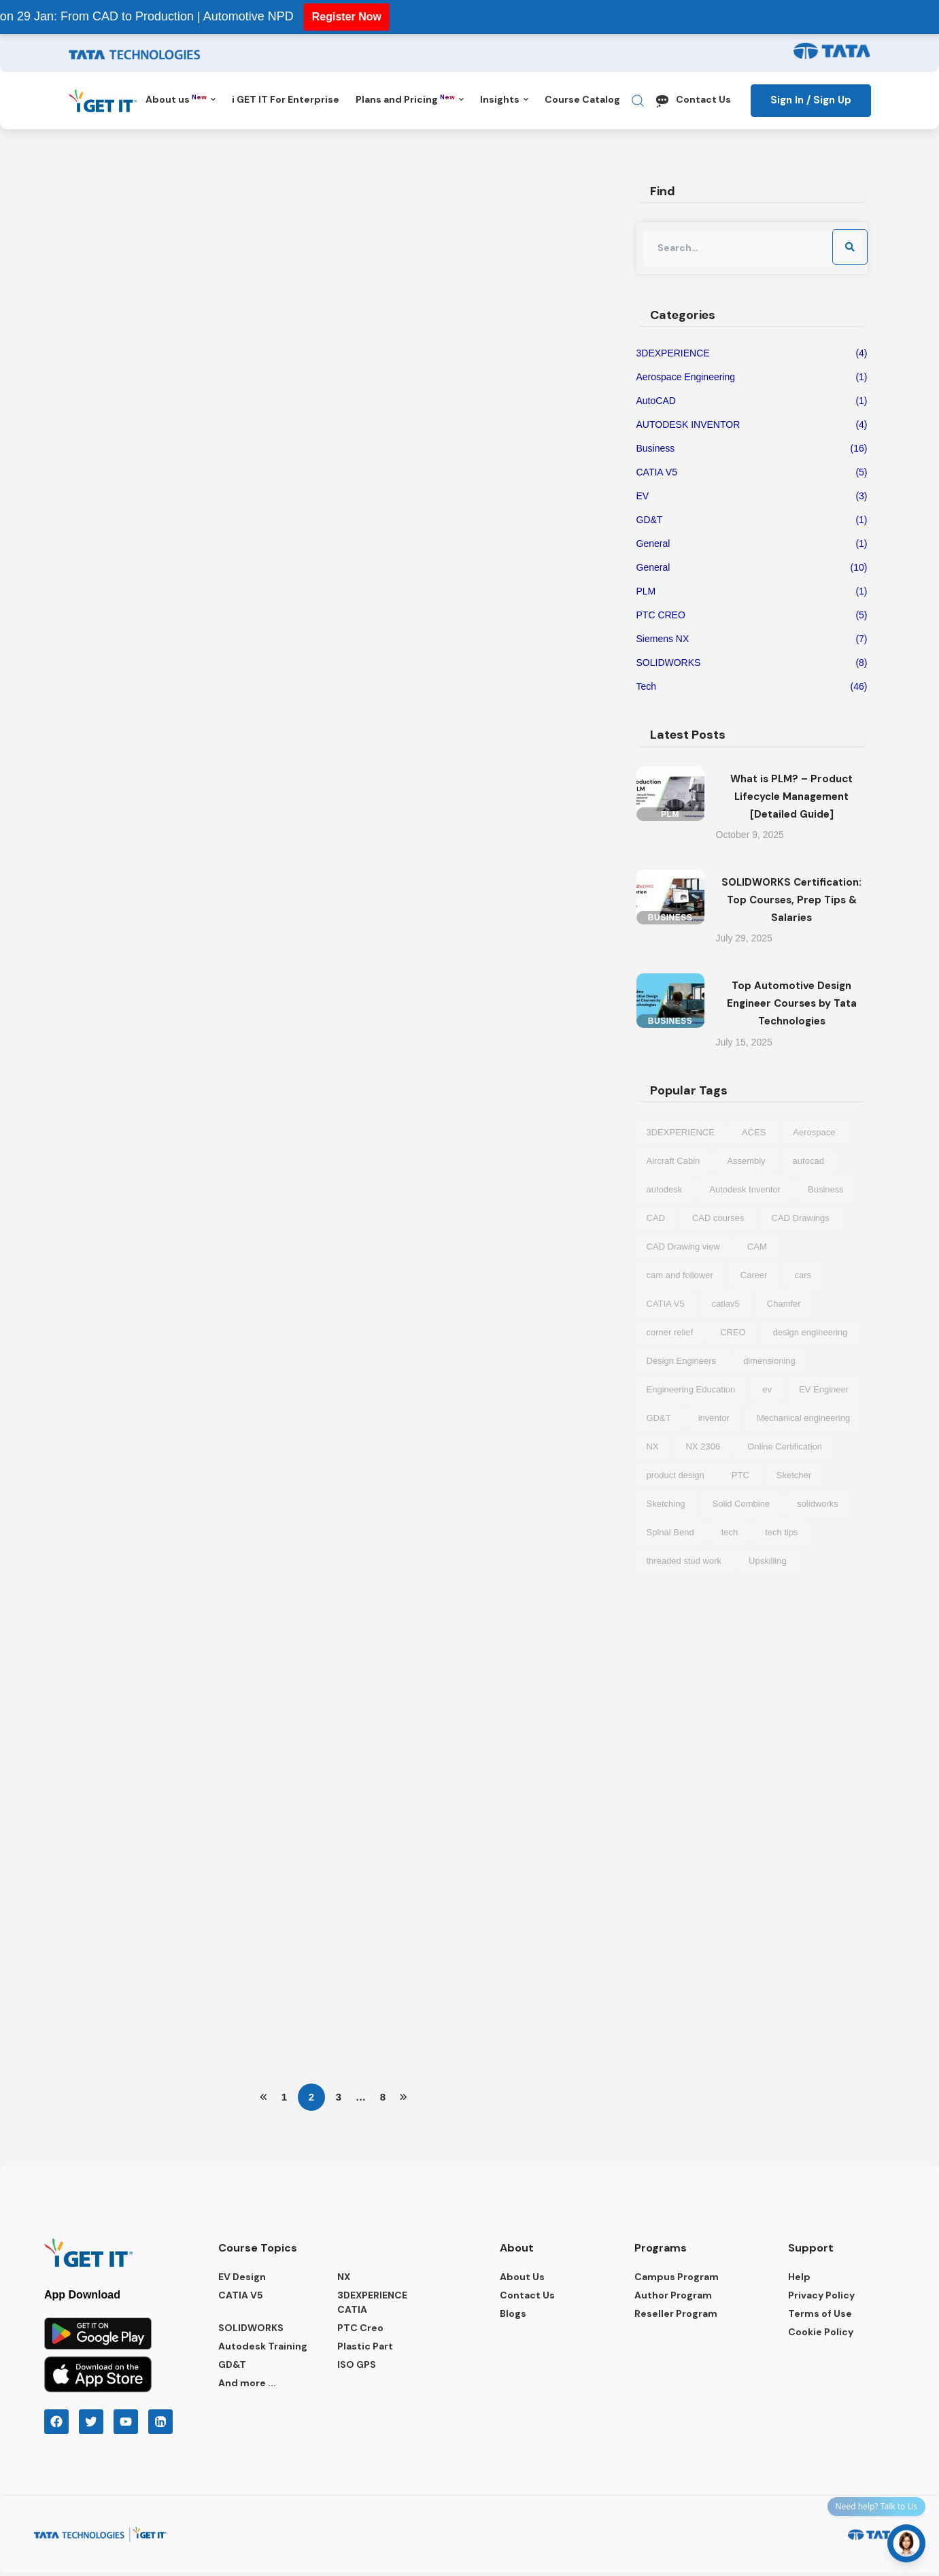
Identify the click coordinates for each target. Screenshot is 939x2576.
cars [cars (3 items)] (803, 1275)
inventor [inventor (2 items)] (714, 1418)
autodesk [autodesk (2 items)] (665, 1189)
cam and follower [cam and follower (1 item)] (680, 1275)
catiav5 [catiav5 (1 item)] (726, 1304)
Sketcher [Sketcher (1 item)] (793, 1475)
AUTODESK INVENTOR (752, 425)
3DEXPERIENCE (752, 353)
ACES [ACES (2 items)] (754, 1132)
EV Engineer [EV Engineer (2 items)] (824, 1389)
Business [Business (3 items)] (826, 1189)
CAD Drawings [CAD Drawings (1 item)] (801, 1218)
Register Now (319, 16)
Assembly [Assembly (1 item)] (746, 1161)
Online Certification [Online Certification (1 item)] (784, 1446)
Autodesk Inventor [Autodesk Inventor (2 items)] (745, 1189)
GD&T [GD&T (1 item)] (659, 1418)
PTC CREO (752, 615)
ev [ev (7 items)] (767, 1389)
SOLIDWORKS (752, 663)
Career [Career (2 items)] (754, 1275)
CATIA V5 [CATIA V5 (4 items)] (666, 1304)
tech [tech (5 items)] (729, 1532)
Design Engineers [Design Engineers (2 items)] (682, 1361)
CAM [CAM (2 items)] (757, 1246)
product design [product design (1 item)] (675, 1475)
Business (752, 448)
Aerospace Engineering (752, 377)
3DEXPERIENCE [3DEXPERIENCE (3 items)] (681, 1132)
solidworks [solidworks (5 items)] (817, 1504)
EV (752, 496)
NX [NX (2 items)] (653, 1446)
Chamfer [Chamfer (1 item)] (784, 1304)
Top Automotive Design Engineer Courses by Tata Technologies (792, 1003)
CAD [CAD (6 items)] (656, 1218)
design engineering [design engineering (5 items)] (810, 1332)
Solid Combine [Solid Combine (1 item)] (741, 1504)
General (752, 544)
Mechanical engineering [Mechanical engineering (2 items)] (803, 1418)
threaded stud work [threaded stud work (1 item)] (684, 1561)
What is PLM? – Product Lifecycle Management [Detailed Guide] (791, 796)
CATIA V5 (752, 472)
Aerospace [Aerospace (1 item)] (814, 1132)
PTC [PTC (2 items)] (740, 1475)
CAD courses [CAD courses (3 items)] (718, 1218)
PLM (752, 591)
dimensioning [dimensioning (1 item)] (769, 1361)
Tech (752, 687)
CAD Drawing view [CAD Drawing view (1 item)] (683, 1246)
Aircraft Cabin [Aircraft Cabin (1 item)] (673, 1161)
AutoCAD (752, 401)
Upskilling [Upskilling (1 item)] (768, 1561)
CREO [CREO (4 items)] (733, 1332)
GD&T (752, 520)
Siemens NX (752, 639)
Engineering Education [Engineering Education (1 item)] (691, 1389)
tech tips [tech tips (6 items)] (781, 1532)
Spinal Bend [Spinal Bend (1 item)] (670, 1532)
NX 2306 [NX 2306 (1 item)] (703, 1446)
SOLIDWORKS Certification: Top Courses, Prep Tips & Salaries (791, 899)
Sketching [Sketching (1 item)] (666, 1504)
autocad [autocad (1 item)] (808, 1161)
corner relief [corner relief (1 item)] (670, 1332)
